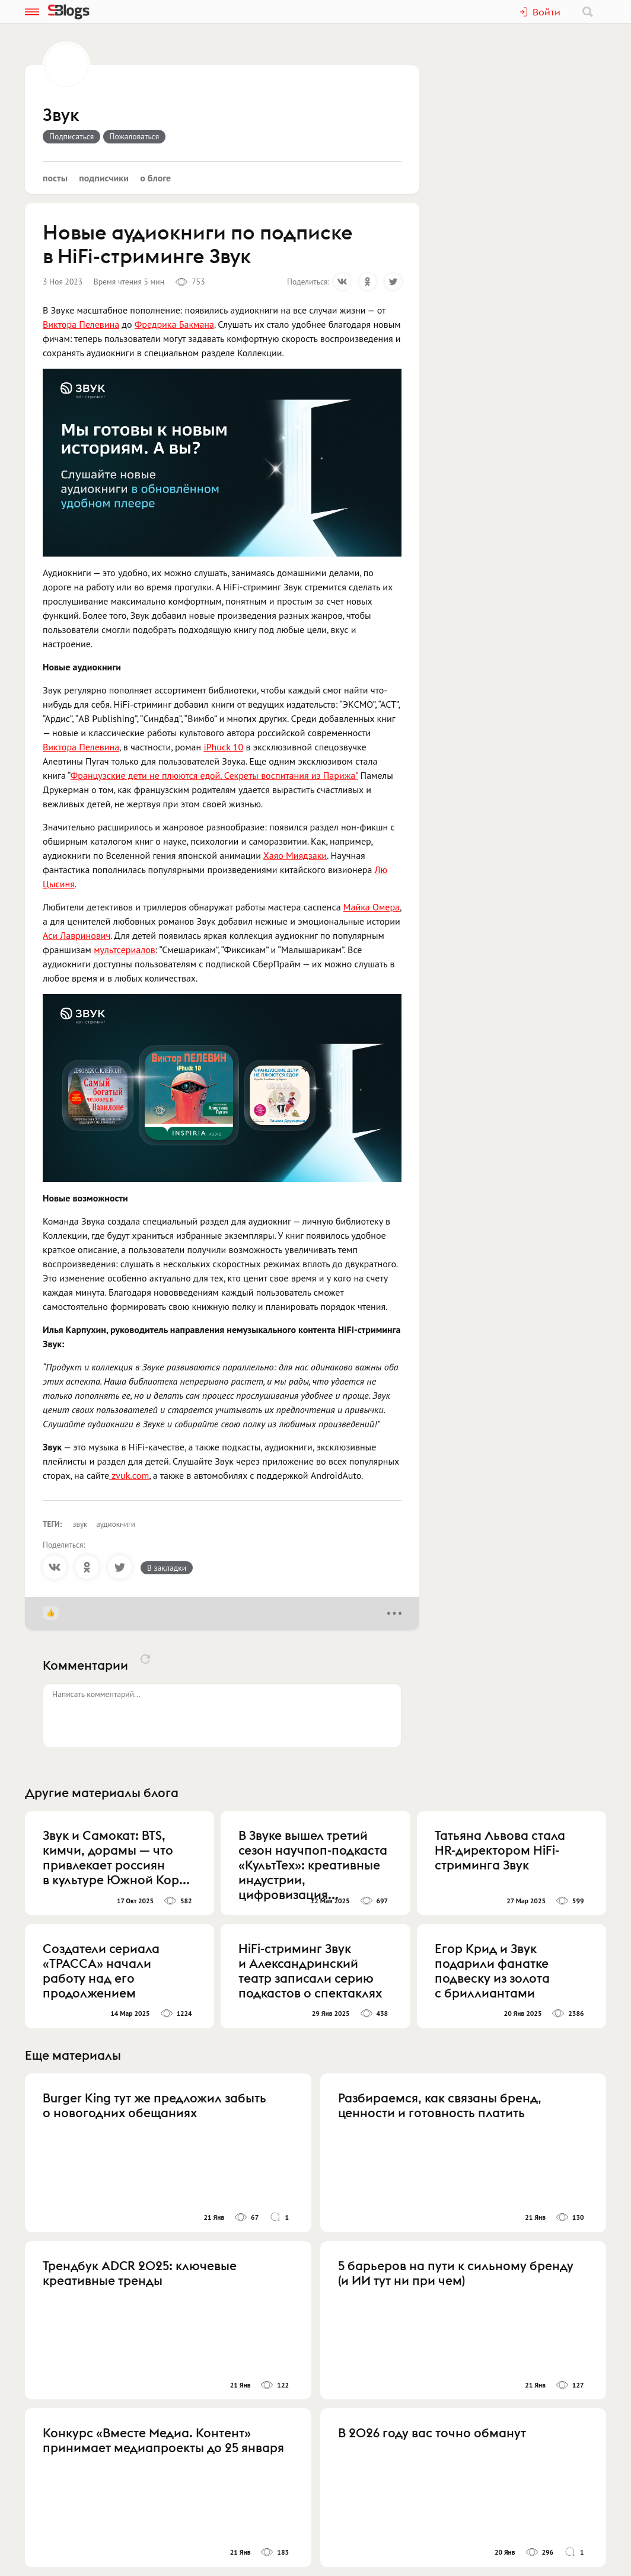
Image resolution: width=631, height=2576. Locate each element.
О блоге (155, 178)
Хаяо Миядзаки (295, 855)
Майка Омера (371, 907)
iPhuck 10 (223, 747)
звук (80, 1524)
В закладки (166, 1567)
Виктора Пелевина (81, 324)
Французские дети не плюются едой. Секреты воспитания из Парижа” (214, 775)
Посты (55, 178)
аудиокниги (115, 1524)
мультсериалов (124, 949)
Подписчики (104, 178)
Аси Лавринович (76, 935)
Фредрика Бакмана (174, 324)
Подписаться (71, 136)
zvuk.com (129, 1475)
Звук (61, 115)
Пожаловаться (135, 136)
